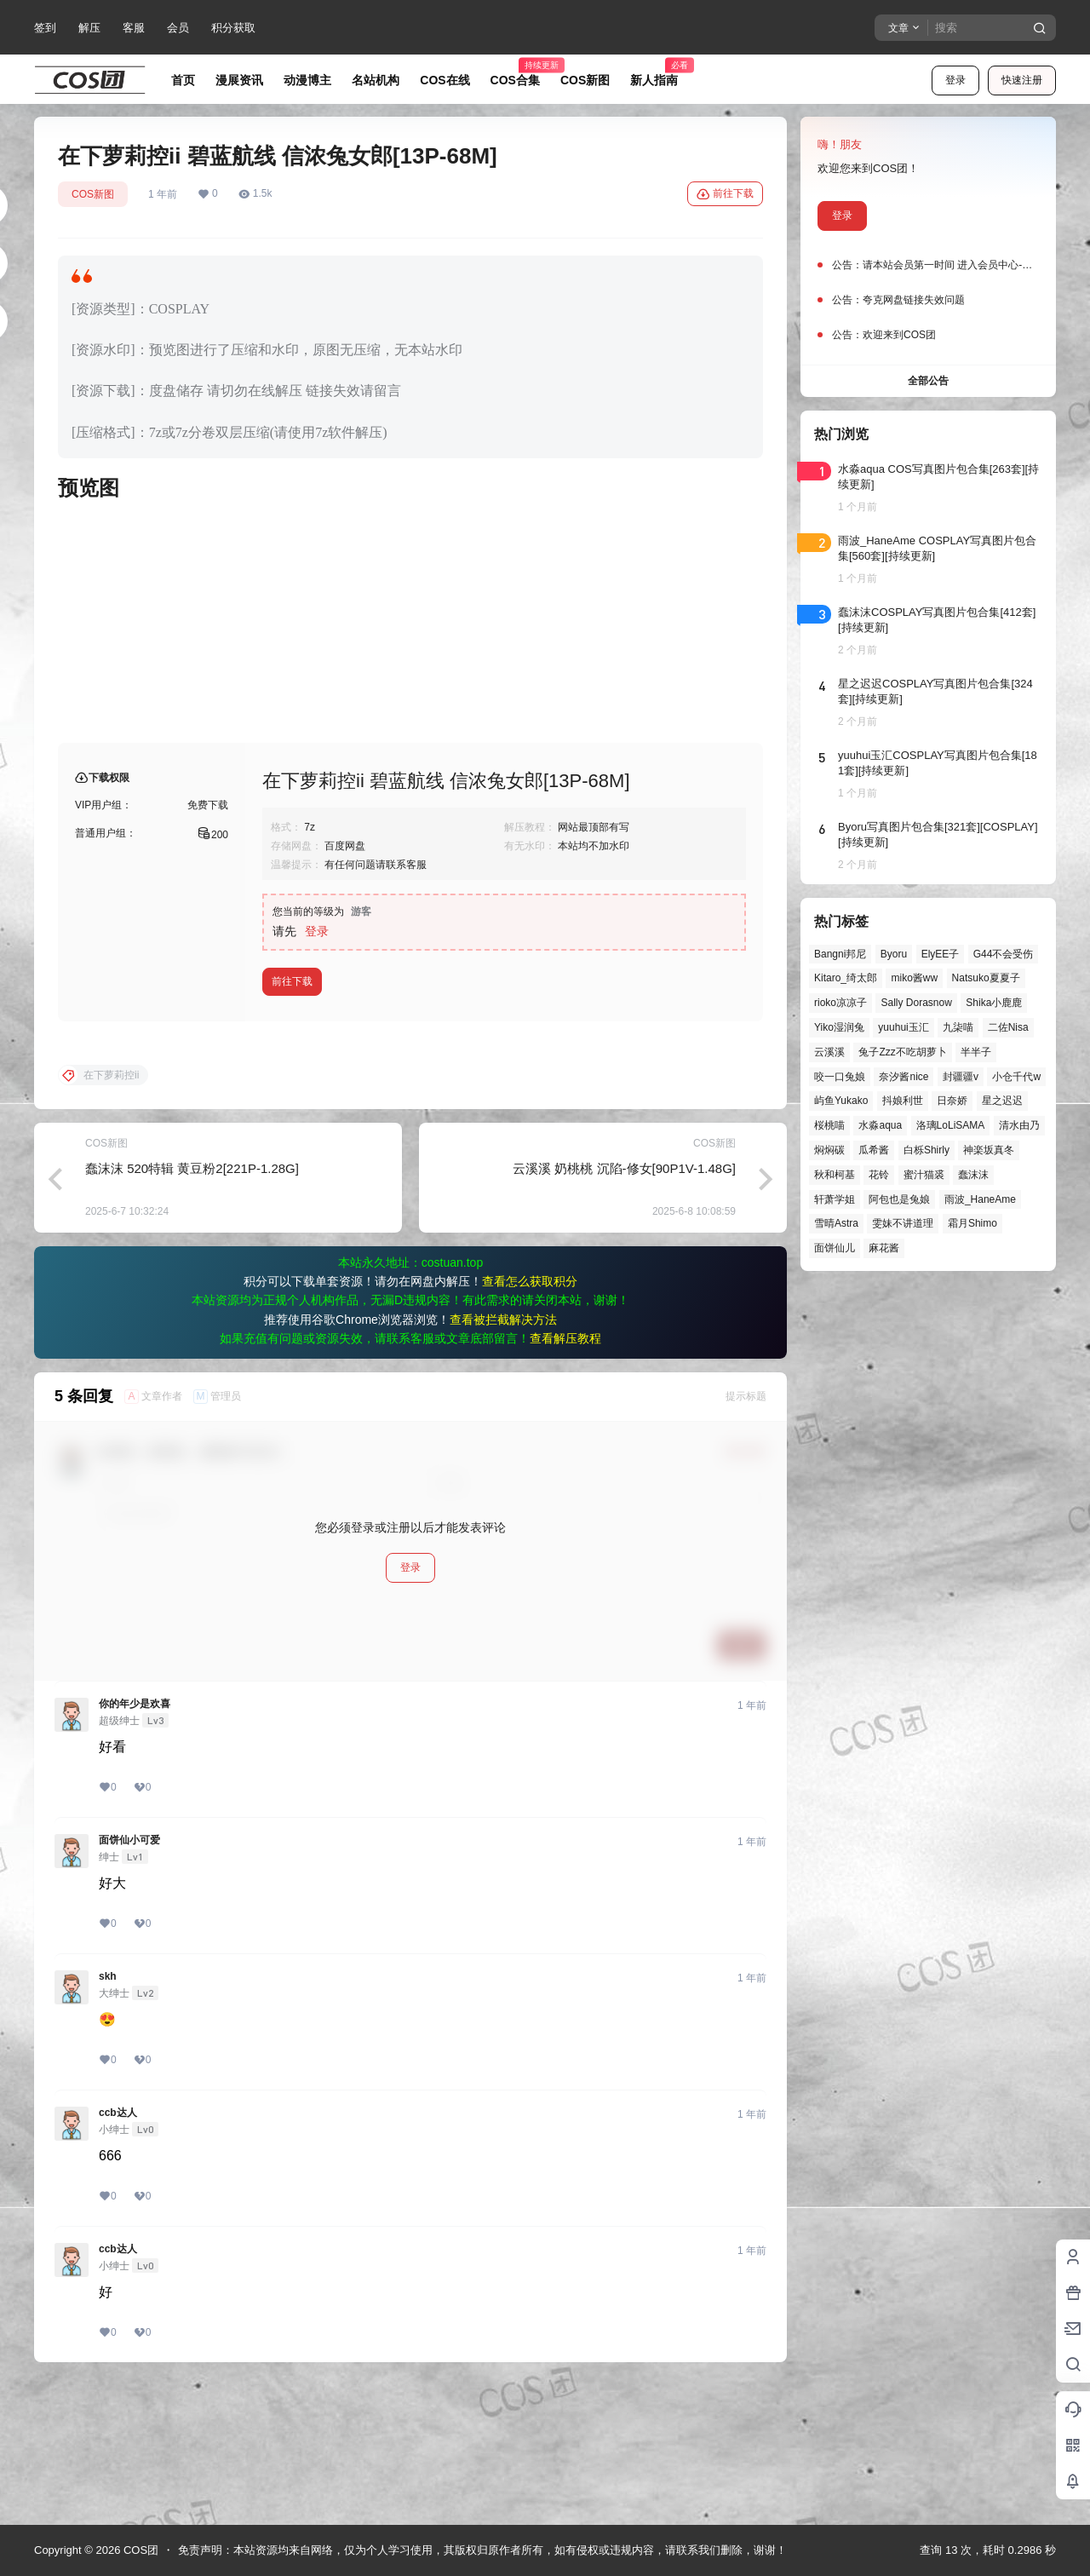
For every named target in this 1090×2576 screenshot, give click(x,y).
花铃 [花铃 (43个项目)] (879, 1175)
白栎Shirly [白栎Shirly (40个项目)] (926, 1150)
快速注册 (1021, 80)
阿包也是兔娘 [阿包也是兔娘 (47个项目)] (899, 1199)
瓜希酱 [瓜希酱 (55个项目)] (873, 1150)
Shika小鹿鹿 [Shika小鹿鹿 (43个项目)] (994, 1003)
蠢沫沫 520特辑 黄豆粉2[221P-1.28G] (192, 1305)
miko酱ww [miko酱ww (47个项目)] (914, 978)
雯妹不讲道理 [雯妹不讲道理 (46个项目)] (902, 1223)
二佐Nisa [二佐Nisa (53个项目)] (1008, 1027)
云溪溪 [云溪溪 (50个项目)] (829, 1052)
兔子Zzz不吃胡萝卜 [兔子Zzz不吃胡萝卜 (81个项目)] (902, 1052)
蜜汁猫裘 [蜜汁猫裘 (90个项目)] (924, 1175)
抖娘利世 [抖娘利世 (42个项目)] (902, 1101)
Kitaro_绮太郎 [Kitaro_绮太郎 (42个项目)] (845, 978)
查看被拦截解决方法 (503, 1456)
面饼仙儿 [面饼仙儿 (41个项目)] (834, 1248)
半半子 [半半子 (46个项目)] (976, 1052)
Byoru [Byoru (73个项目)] (894, 954)
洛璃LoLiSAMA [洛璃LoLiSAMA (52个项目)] (950, 1125)
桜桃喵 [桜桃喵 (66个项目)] (829, 1125)
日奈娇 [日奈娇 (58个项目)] (952, 1101)
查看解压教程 (565, 1475)
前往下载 (725, 194)
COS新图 (93, 194)
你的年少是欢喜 (134, 1841)
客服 (134, 27)
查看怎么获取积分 (529, 1418)
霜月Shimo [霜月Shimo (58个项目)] (972, 1223)
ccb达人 (118, 2250)
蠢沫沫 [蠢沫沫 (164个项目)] (973, 1175)
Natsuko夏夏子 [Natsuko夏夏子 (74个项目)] (986, 978)
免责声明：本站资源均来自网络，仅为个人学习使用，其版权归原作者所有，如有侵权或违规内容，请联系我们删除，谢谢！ (482, 2550)
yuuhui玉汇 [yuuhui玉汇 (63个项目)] (903, 1027)
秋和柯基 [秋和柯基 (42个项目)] (834, 1175)
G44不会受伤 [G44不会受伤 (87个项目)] (1003, 954)
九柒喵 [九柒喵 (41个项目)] (958, 1027)
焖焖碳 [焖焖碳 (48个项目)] (829, 1150)
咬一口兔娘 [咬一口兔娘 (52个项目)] (839, 1077)
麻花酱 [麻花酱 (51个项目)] (884, 1248)
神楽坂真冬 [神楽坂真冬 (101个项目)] (988, 1150)
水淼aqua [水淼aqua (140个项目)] (880, 1125)
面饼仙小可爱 (129, 1977)
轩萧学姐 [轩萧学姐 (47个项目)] (834, 1199)
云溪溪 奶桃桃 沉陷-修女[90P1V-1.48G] (624, 1305)
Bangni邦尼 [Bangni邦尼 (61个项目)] (840, 954)
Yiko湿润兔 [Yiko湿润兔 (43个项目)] (839, 1027)
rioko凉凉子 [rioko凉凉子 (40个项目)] (840, 1003)
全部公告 (928, 381)
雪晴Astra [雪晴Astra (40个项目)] (836, 1223)
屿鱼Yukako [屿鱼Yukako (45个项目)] (841, 1101)
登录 (955, 80)
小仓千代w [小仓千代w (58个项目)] (1016, 1077)
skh (108, 2113)
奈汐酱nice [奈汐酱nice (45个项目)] (903, 1077)
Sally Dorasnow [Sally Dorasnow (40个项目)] (916, 1003)
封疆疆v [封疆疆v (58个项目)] (960, 1077)
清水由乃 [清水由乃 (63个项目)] (1019, 1125)
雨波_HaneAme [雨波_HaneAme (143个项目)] (980, 1199)
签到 (45, 27)
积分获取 (233, 27)
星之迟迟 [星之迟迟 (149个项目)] (1002, 1101)
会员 (178, 27)
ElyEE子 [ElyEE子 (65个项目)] (940, 954)
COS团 (139, 2550)
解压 (89, 27)
